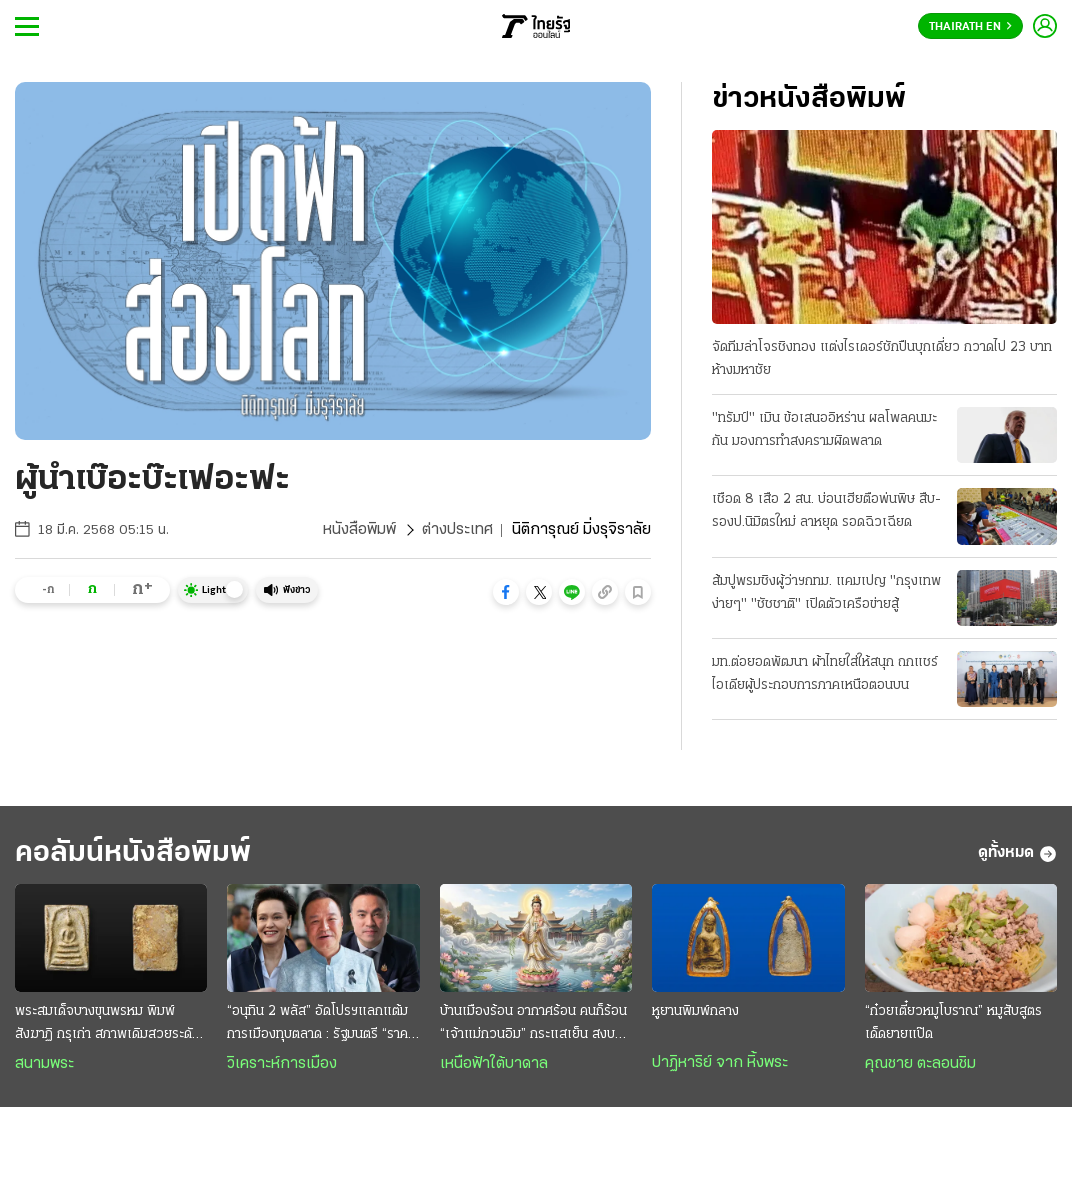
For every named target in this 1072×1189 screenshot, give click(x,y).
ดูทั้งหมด (1017, 854)
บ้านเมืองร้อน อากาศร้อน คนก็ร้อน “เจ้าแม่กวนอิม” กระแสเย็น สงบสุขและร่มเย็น (535, 1025)
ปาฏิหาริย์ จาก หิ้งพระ (720, 1063)
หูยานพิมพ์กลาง (695, 1011)
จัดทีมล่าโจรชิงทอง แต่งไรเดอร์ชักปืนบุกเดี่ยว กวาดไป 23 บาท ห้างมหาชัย (882, 359)
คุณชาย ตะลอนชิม (920, 1064)
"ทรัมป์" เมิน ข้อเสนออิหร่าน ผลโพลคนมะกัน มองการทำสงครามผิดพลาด (824, 430)
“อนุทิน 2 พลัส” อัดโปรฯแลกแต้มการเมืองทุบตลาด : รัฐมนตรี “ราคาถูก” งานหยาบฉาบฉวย (320, 1025)
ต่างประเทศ (457, 530)
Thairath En (970, 27)
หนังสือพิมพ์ (359, 530)
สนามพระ (44, 1064)
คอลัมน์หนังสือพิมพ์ (133, 853)
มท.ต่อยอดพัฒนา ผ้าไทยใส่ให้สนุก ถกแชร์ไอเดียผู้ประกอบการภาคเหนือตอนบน (825, 674)
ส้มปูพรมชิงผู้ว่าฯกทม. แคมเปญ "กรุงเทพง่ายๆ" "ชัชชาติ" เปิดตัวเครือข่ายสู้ (826, 593)
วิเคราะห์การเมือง (282, 1064)
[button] (506, 592)
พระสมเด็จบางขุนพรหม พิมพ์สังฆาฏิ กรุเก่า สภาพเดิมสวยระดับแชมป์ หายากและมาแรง (107, 1025)
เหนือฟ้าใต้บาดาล (494, 1064)
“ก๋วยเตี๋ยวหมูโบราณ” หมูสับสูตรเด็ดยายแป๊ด (953, 1023)
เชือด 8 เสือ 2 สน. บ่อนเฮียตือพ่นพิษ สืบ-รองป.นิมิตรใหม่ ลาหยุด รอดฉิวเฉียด (826, 511)
